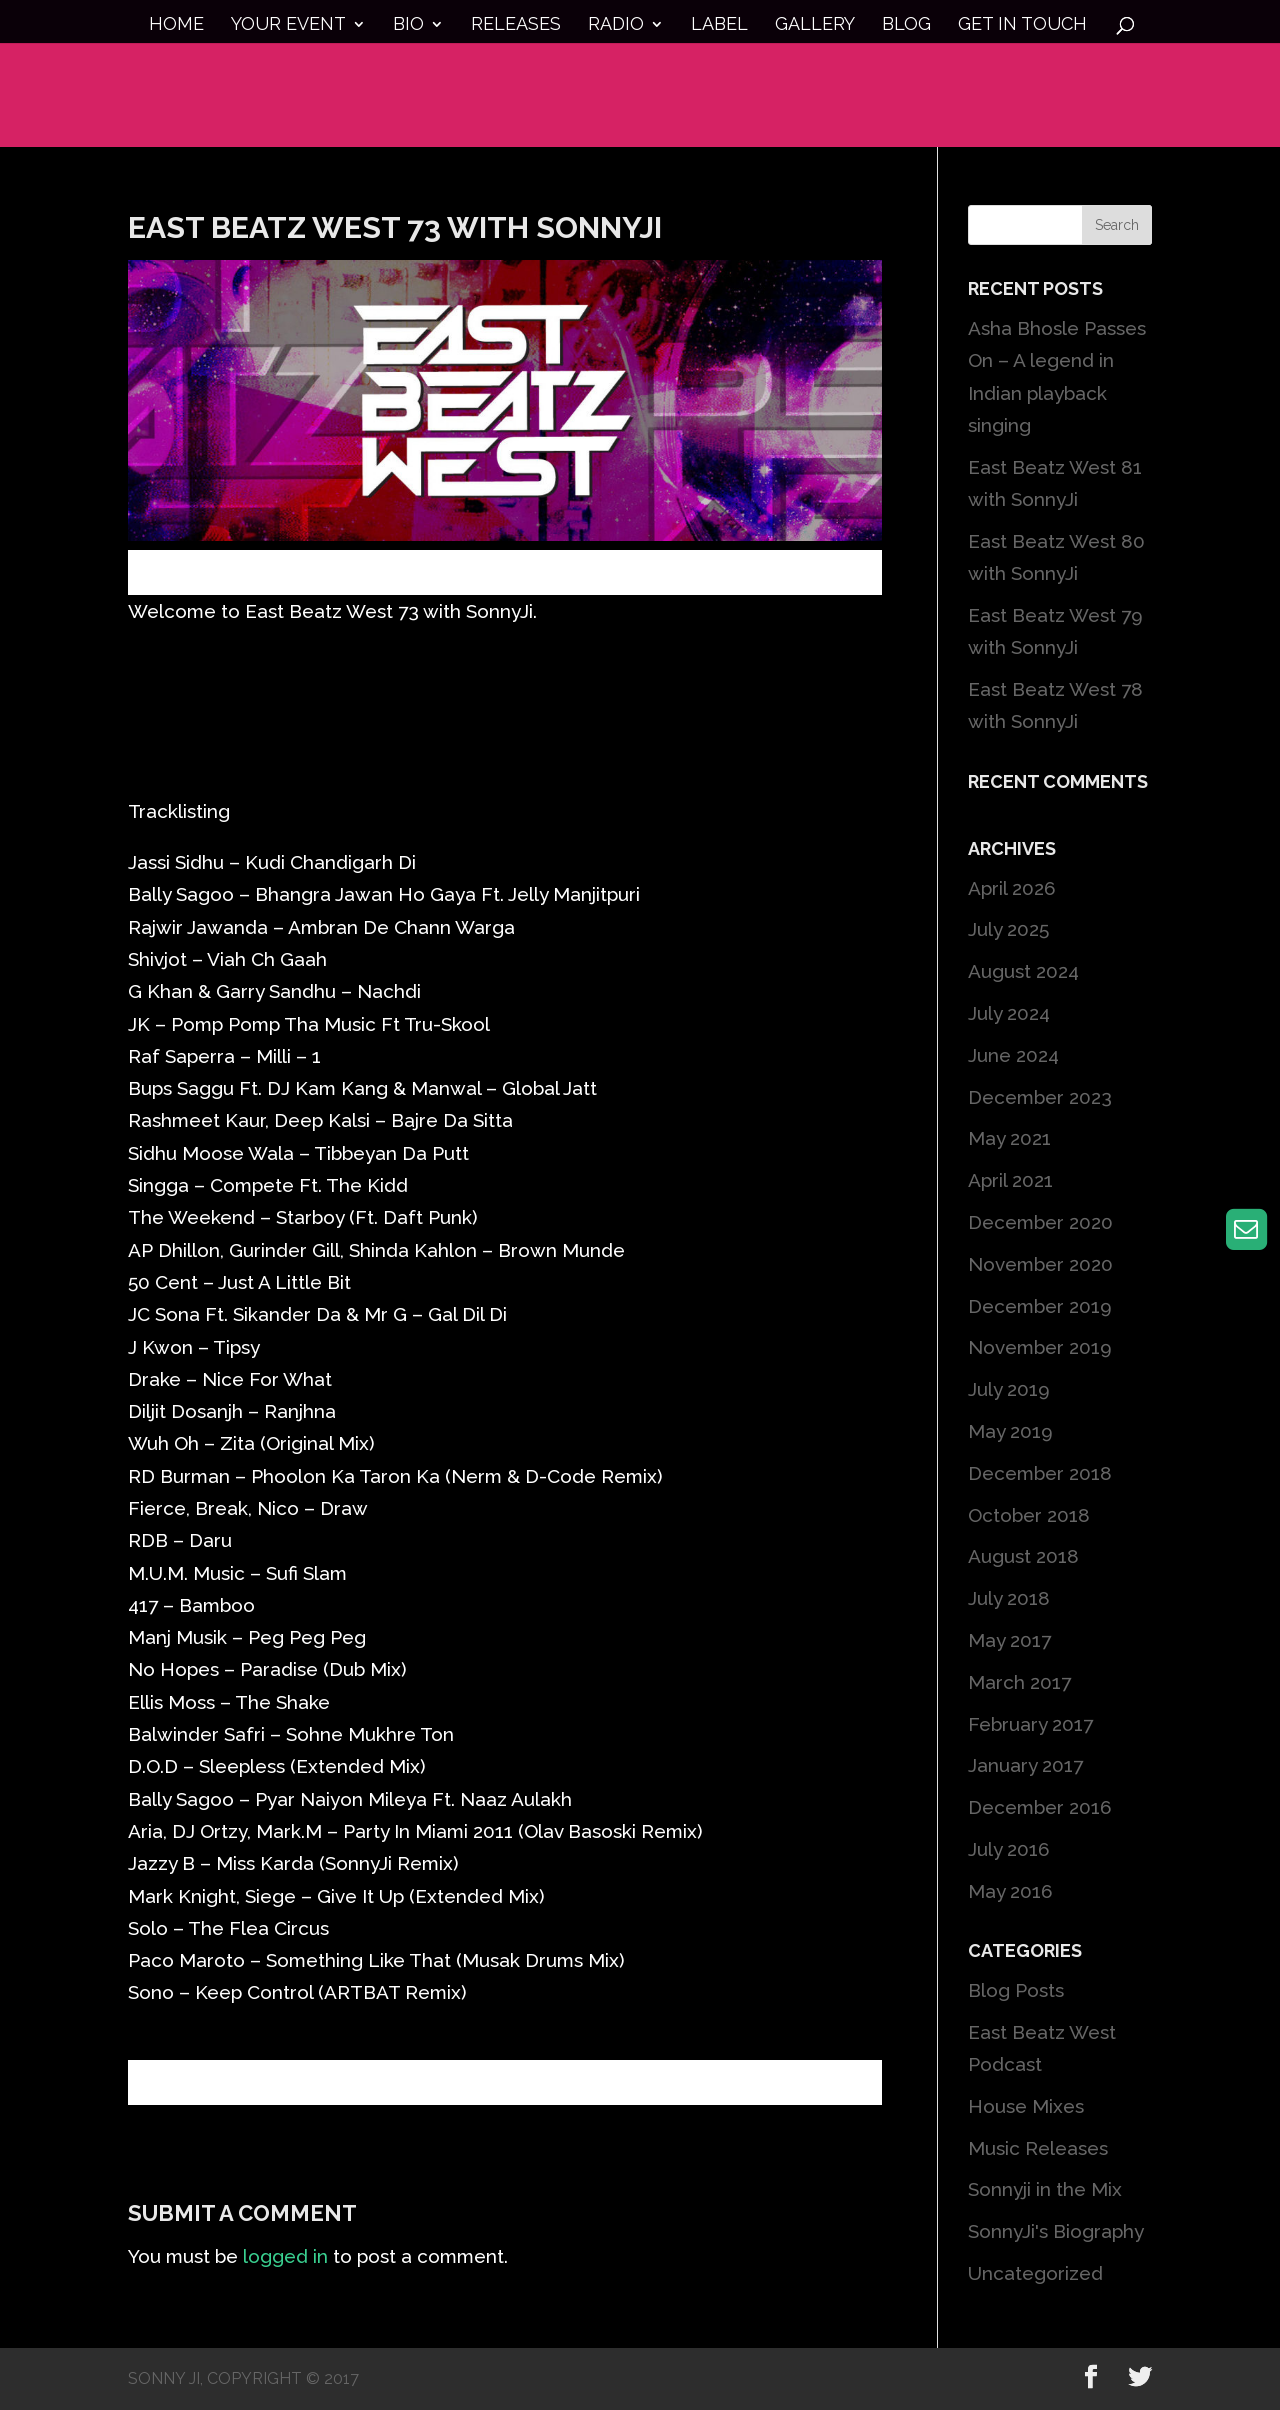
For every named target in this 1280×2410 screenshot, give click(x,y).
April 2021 (1010, 1180)
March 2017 (1019, 1682)
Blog (906, 25)
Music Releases (1038, 2148)
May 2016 (1010, 1891)
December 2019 (1040, 1306)
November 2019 (1040, 1347)
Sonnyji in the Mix (1045, 2189)
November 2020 (1040, 1264)
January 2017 (1025, 1765)
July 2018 (1009, 1598)
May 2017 (1009, 1640)
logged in (285, 2256)
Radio (616, 25)
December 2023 (1040, 1097)
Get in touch (1022, 25)
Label (719, 25)
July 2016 (1009, 1849)
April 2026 (1012, 888)
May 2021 (1009, 1138)
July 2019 (1009, 1389)
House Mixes (1026, 2106)
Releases (516, 25)
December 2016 (1040, 1807)
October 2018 (1029, 1515)
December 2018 (1040, 1473)
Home (176, 25)
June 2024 (1013, 1055)
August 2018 (1023, 1556)
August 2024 (1023, 971)
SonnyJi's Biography (1056, 2231)
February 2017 (1030, 1724)
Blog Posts (1016, 1990)
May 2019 (1010, 1431)
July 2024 (1009, 1013)
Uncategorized (1035, 2273)
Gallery (815, 25)
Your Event (288, 25)
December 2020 (1040, 1222)
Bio (408, 25)
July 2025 (1008, 929)
